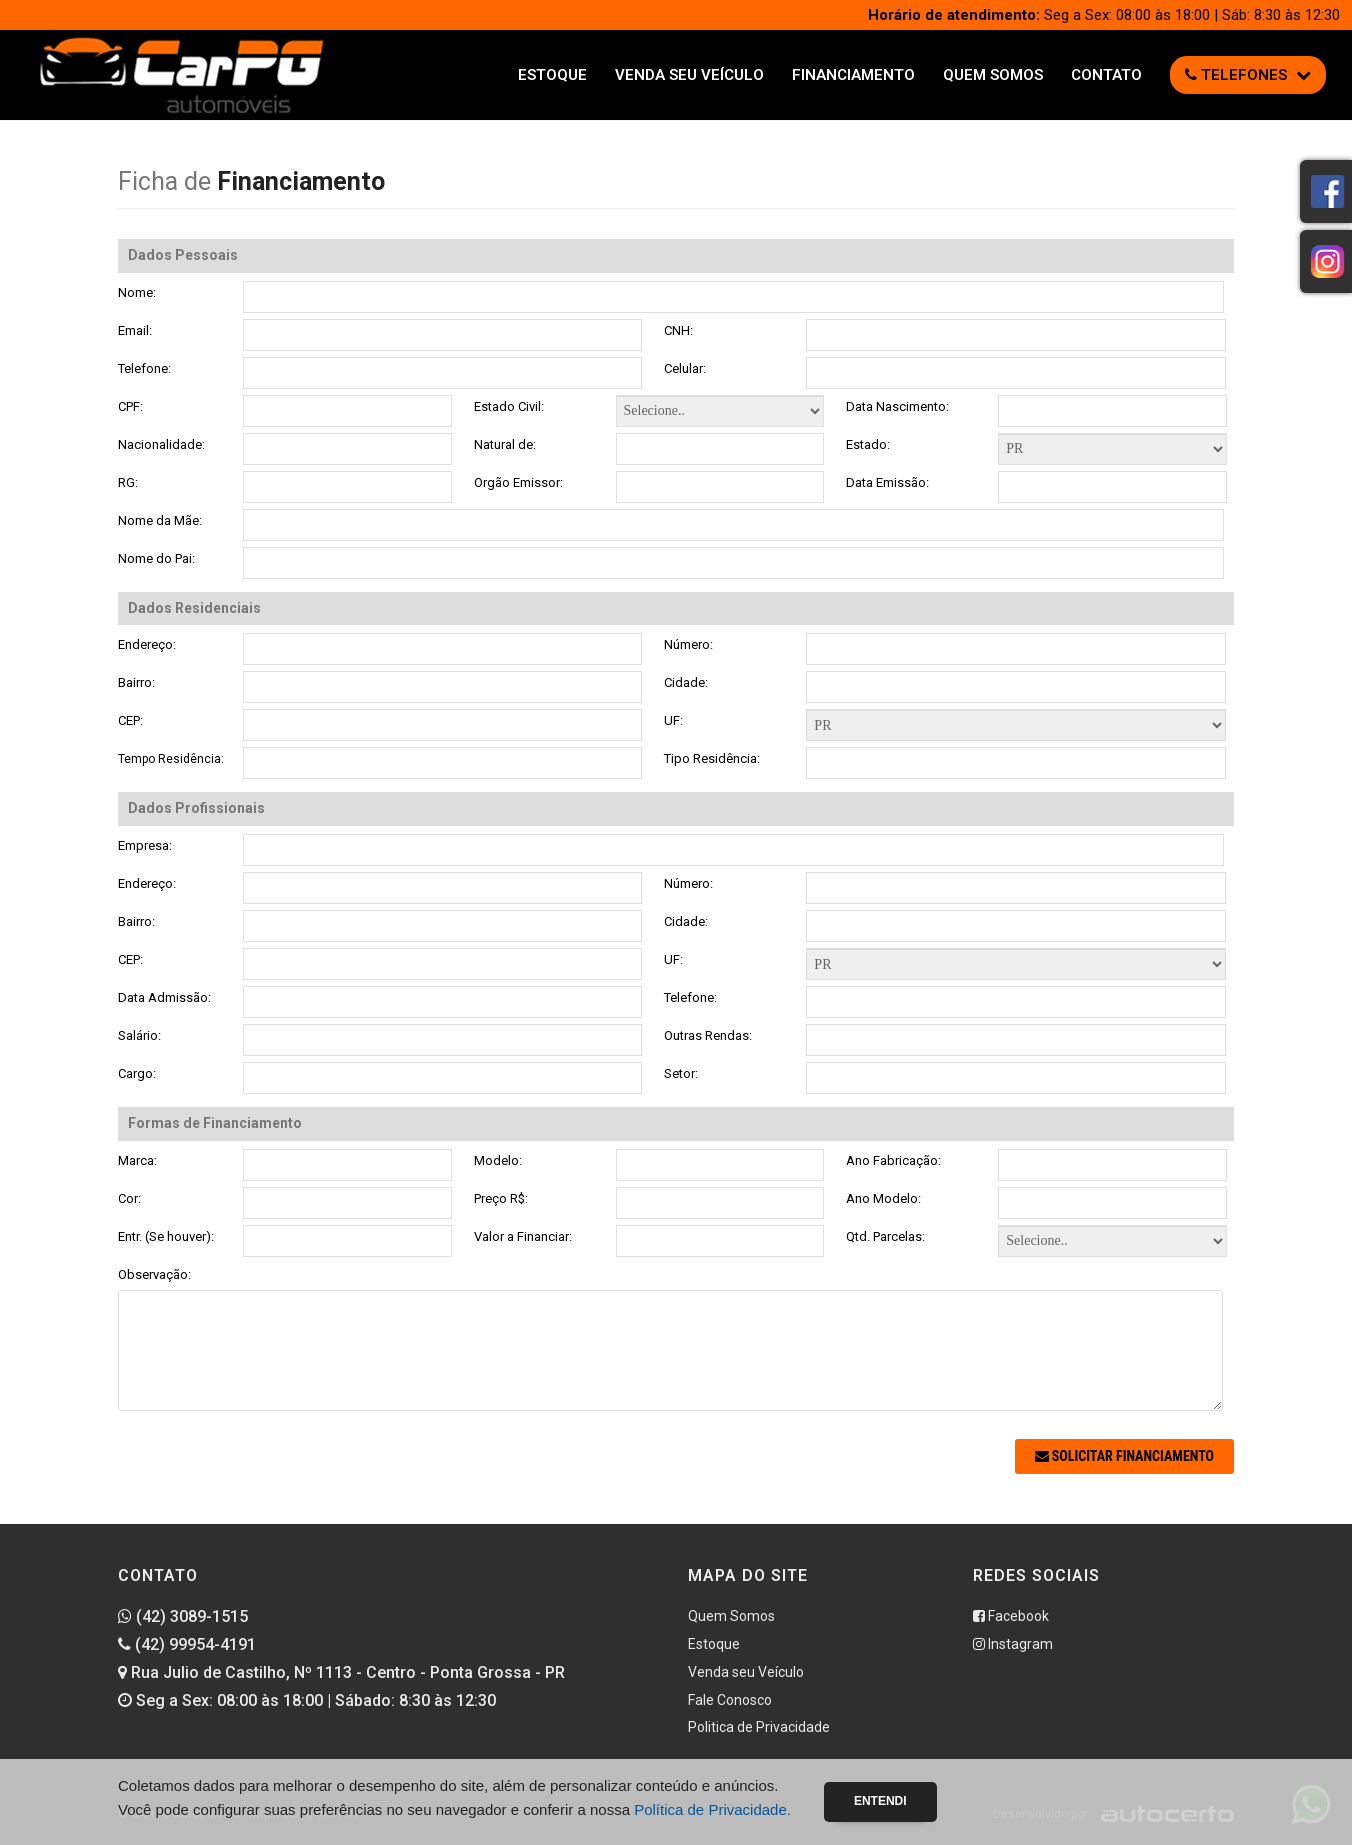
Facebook (1011, 1616)
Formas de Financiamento (1016, 725)
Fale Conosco (730, 1700)
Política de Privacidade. (712, 1809)
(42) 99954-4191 (187, 1644)
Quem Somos (993, 75)
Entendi (880, 1801)
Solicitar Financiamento (1124, 1456)
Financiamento (853, 75)
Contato (1106, 75)
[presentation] (270, 1478)
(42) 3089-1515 (183, 1616)
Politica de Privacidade (759, 1727)
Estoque (552, 75)
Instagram (1013, 1644)
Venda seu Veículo (689, 75)
